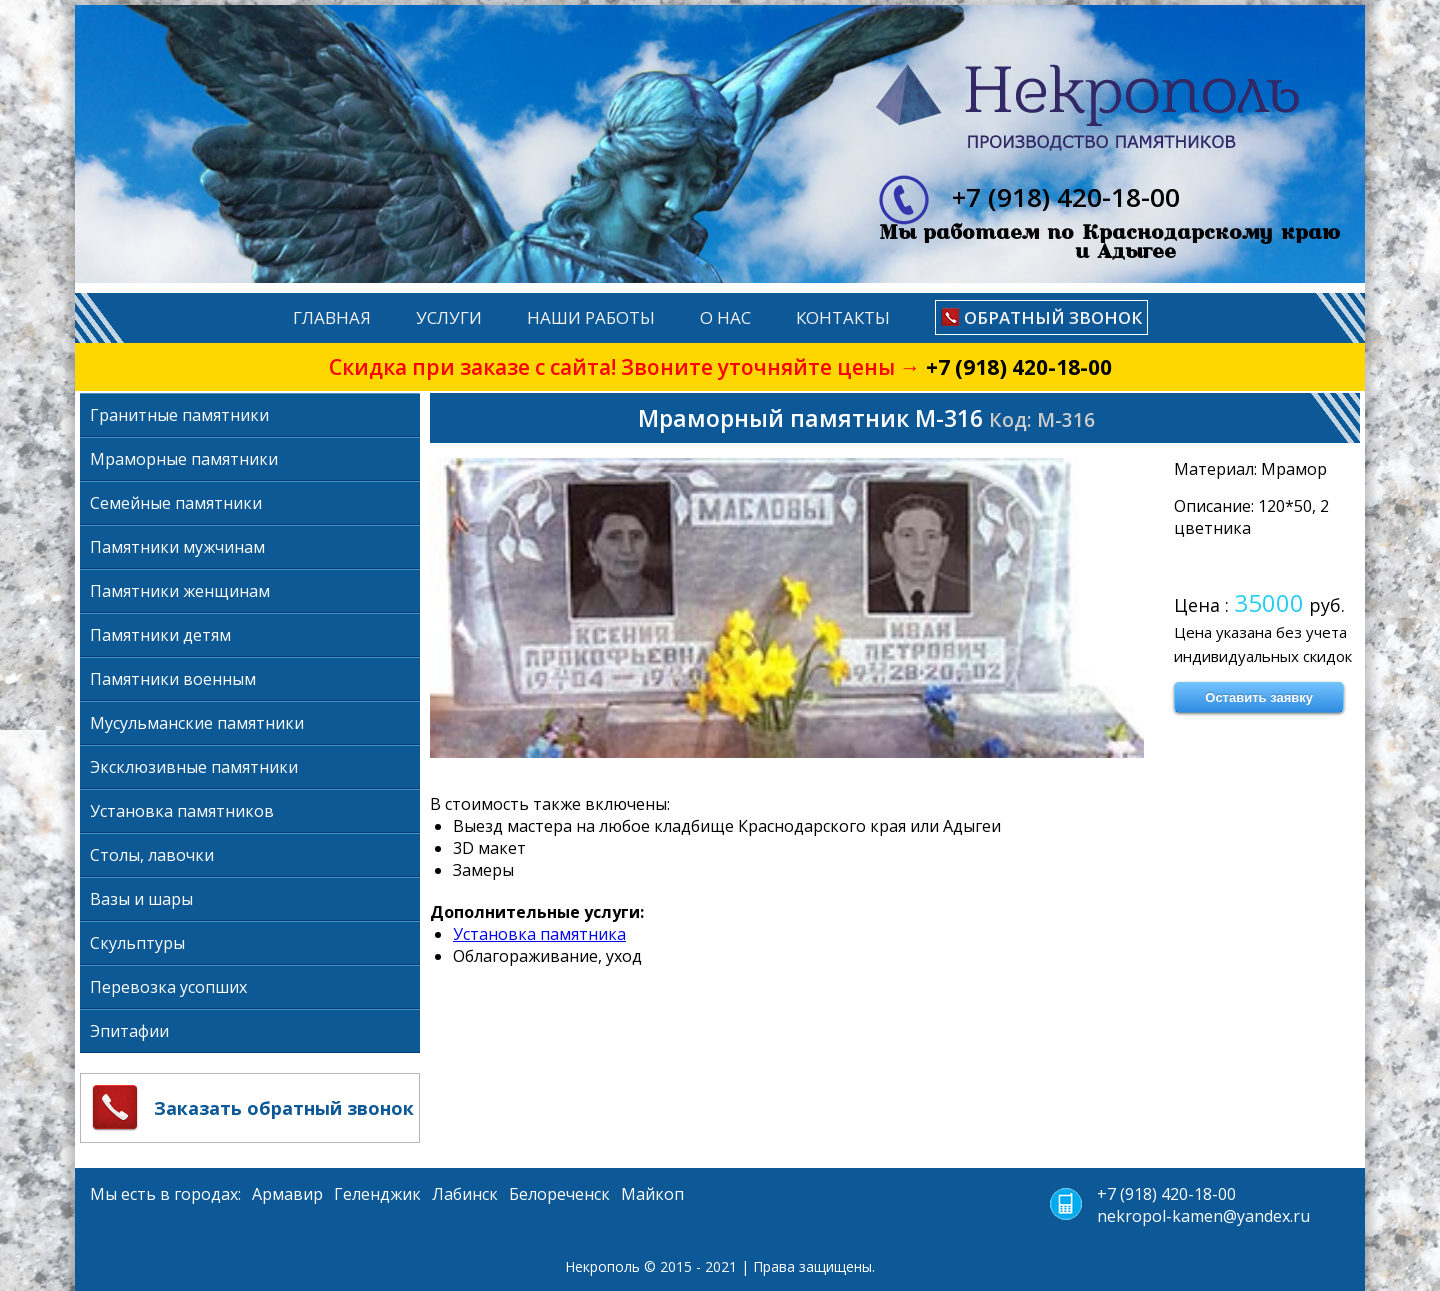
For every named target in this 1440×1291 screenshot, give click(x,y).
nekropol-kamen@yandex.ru (1203, 1216)
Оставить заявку (1259, 697)
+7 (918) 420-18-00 (1019, 367)
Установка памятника (539, 934)
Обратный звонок (1053, 317)
